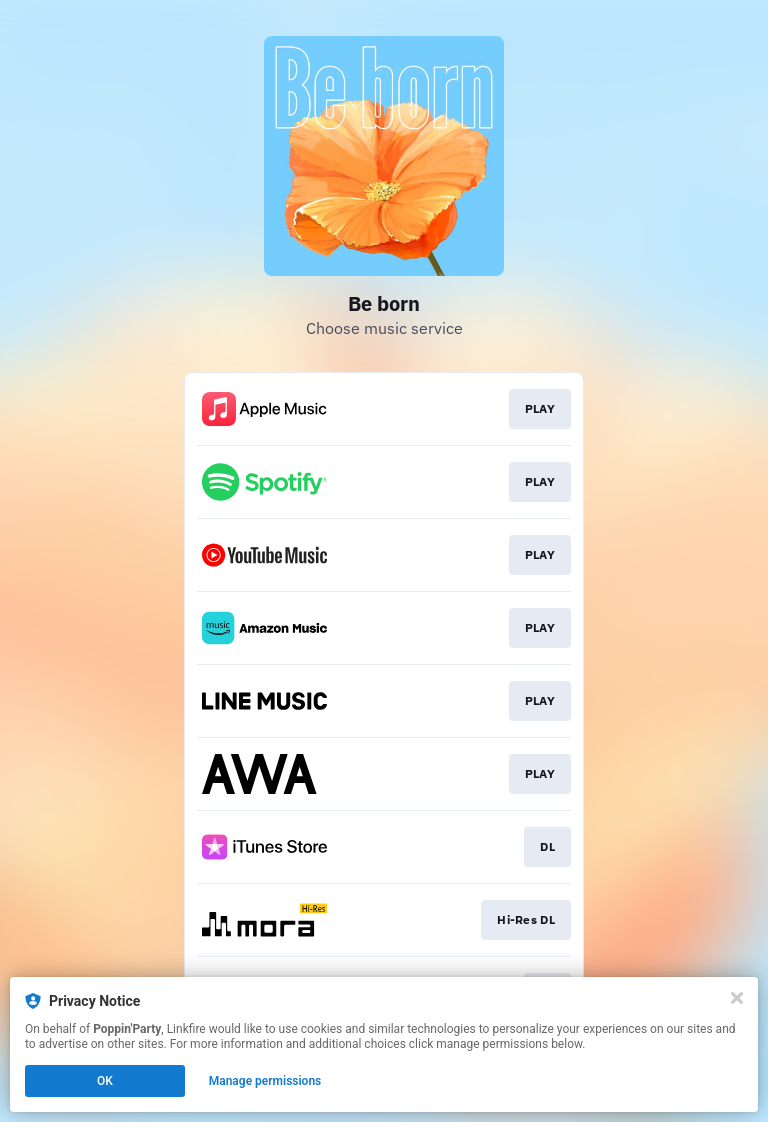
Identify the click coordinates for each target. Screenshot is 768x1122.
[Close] (737, 998)
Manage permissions (265, 1081)
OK (105, 1081)
